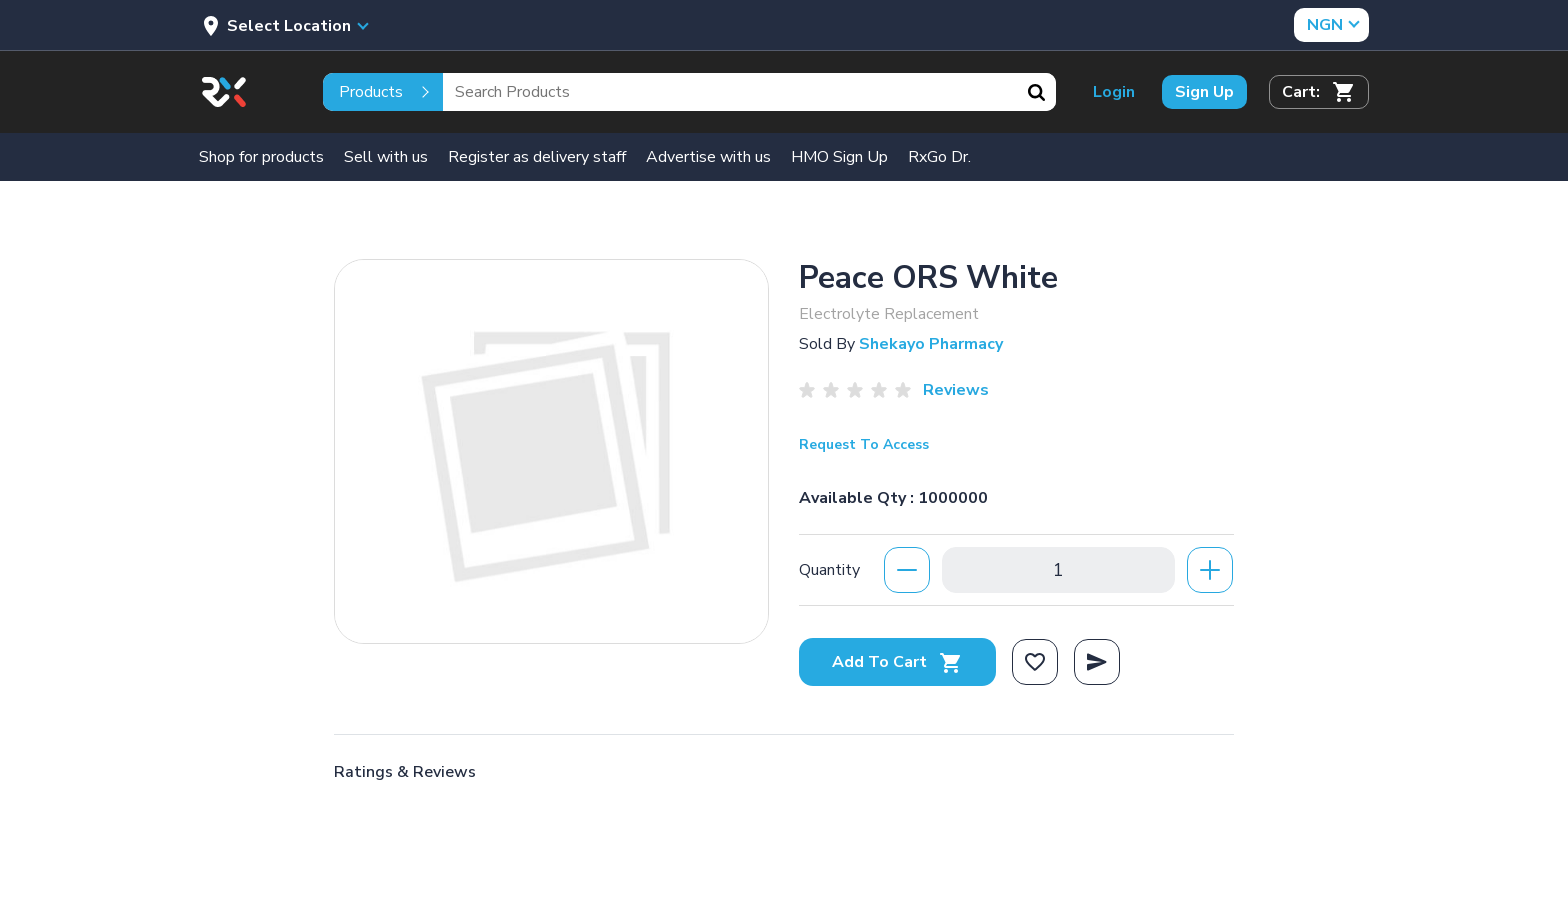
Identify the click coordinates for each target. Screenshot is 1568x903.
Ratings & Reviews (405, 772)
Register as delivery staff (537, 157)
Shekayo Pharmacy (931, 344)
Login (1114, 92)
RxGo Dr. (939, 157)
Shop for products (261, 157)
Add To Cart (897, 662)
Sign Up (1204, 92)
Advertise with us (708, 157)
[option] (551, 451)
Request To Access (864, 444)
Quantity (829, 570)
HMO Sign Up (839, 157)
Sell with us (386, 157)
